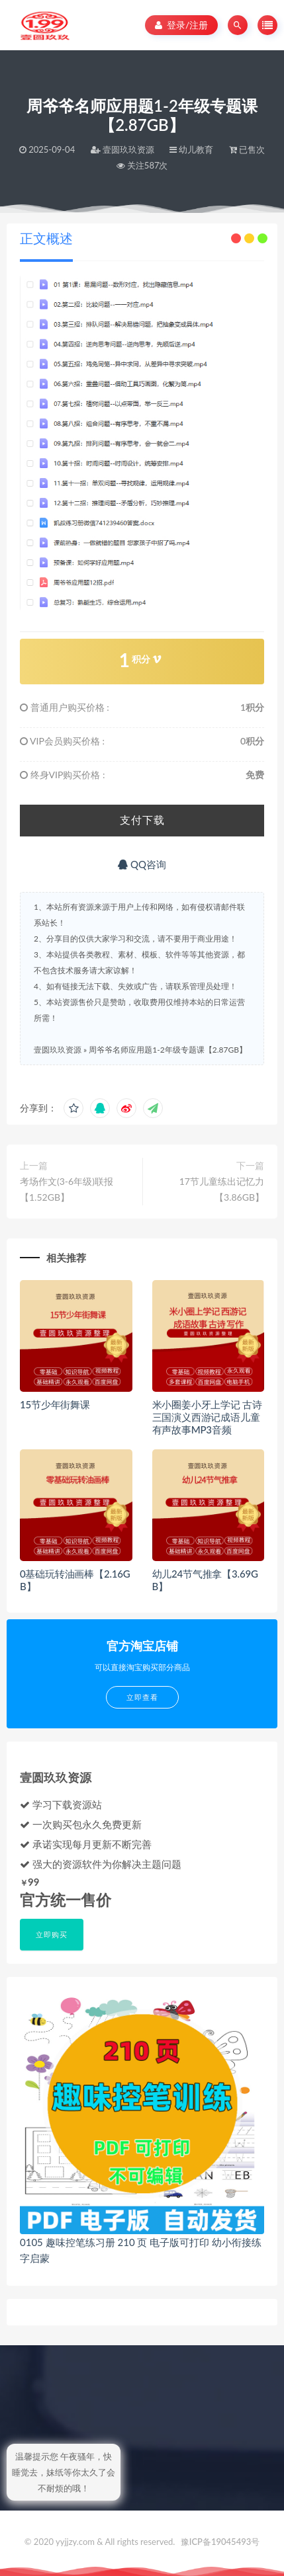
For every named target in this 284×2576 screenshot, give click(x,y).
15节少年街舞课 (55, 1404)
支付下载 (142, 820)
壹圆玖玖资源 (57, 1050)
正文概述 (46, 238)
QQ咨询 (142, 864)
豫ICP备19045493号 (220, 2541)
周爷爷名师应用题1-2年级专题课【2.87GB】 (168, 1050)
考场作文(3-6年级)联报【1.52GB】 (66, 1189)
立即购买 (52, 1934)
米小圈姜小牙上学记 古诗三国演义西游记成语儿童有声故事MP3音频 (207, 1416)
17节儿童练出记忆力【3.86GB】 (221, 1189)
